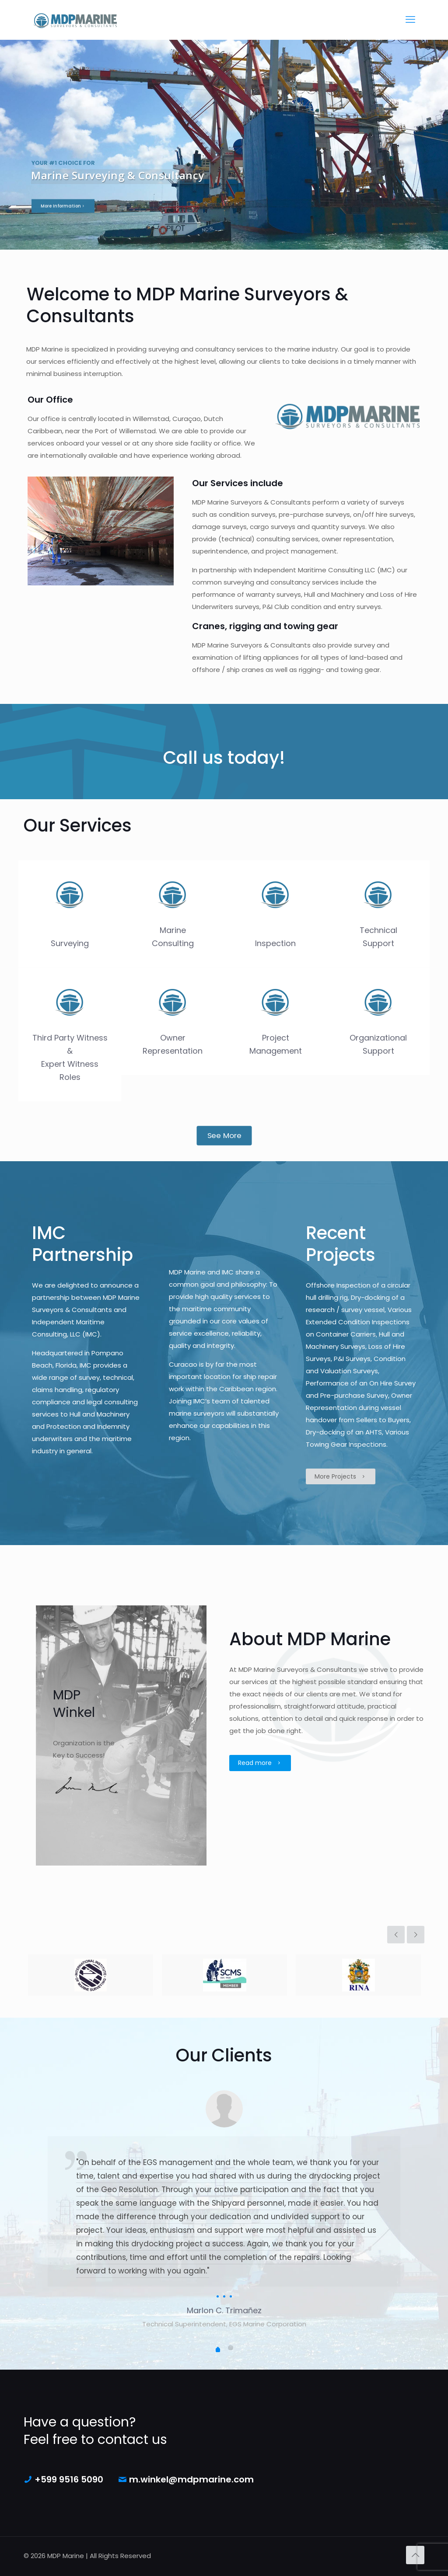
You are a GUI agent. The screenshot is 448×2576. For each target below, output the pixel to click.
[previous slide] (396, 1934)
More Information (63, 230)
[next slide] (415, 1934)
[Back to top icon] (415, 2555)
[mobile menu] (410, 19)
